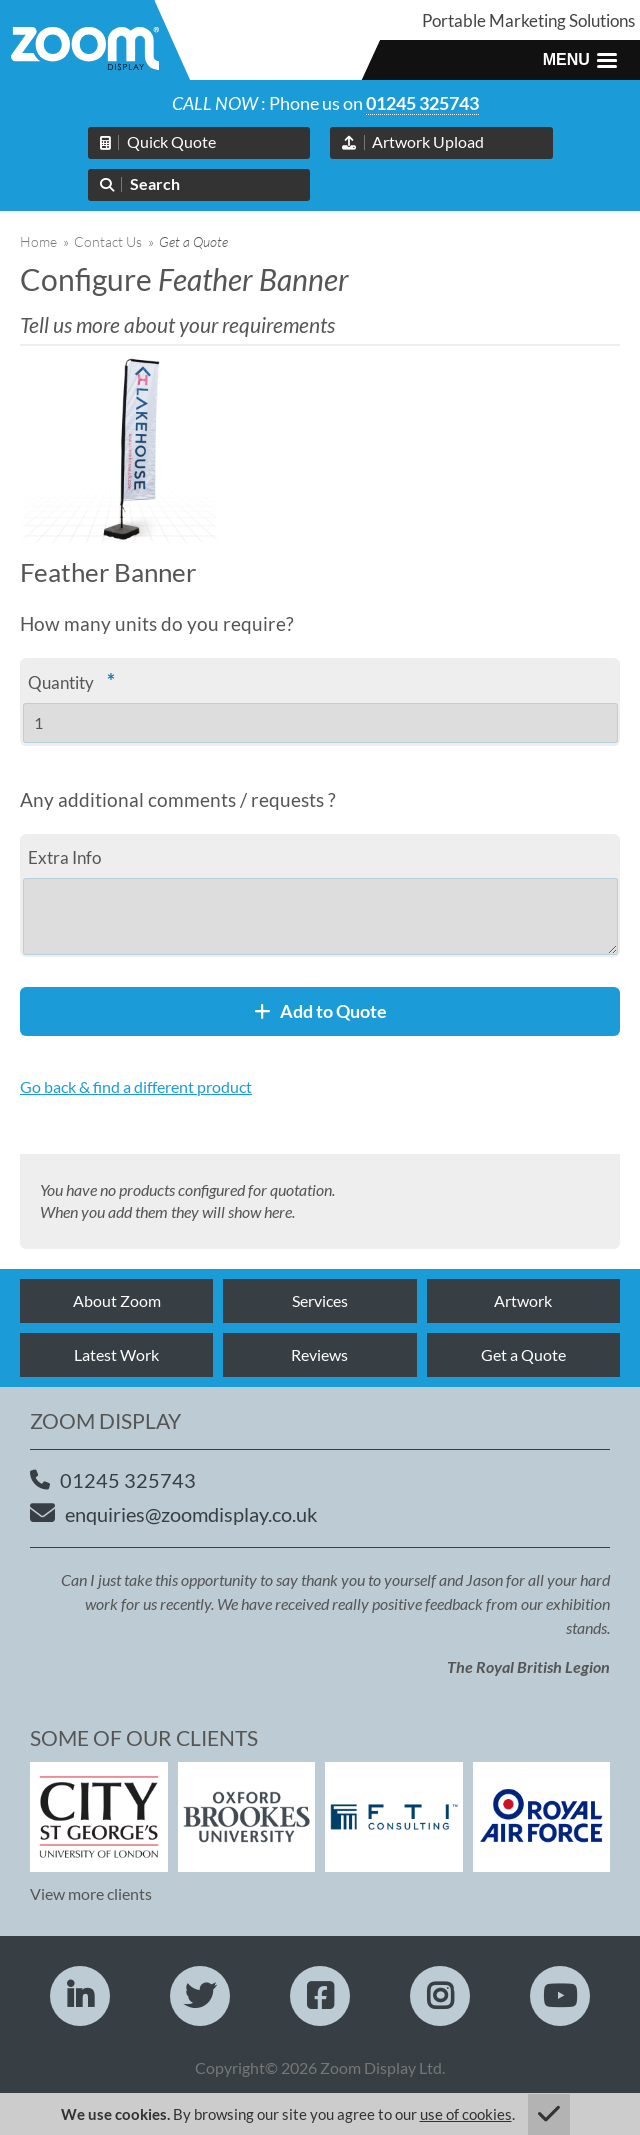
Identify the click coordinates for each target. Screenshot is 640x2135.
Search (155, 183)
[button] (580, 60)
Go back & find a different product (136, 1086)
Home (38, 241)
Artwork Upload (428, 141)
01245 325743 (422, 103)
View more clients (91, 1893)
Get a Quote (523, 1354)
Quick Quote (171, 141)
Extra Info (64, 857)
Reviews (319, 1354)
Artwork (523, 1300)
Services (320, 1300)
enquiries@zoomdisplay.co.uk (191, 1514)
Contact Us (108, 241)
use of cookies (466, 2114)
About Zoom (117, 1300)
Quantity (71, 681)
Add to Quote (320, 1011)
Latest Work (116, 1354)
